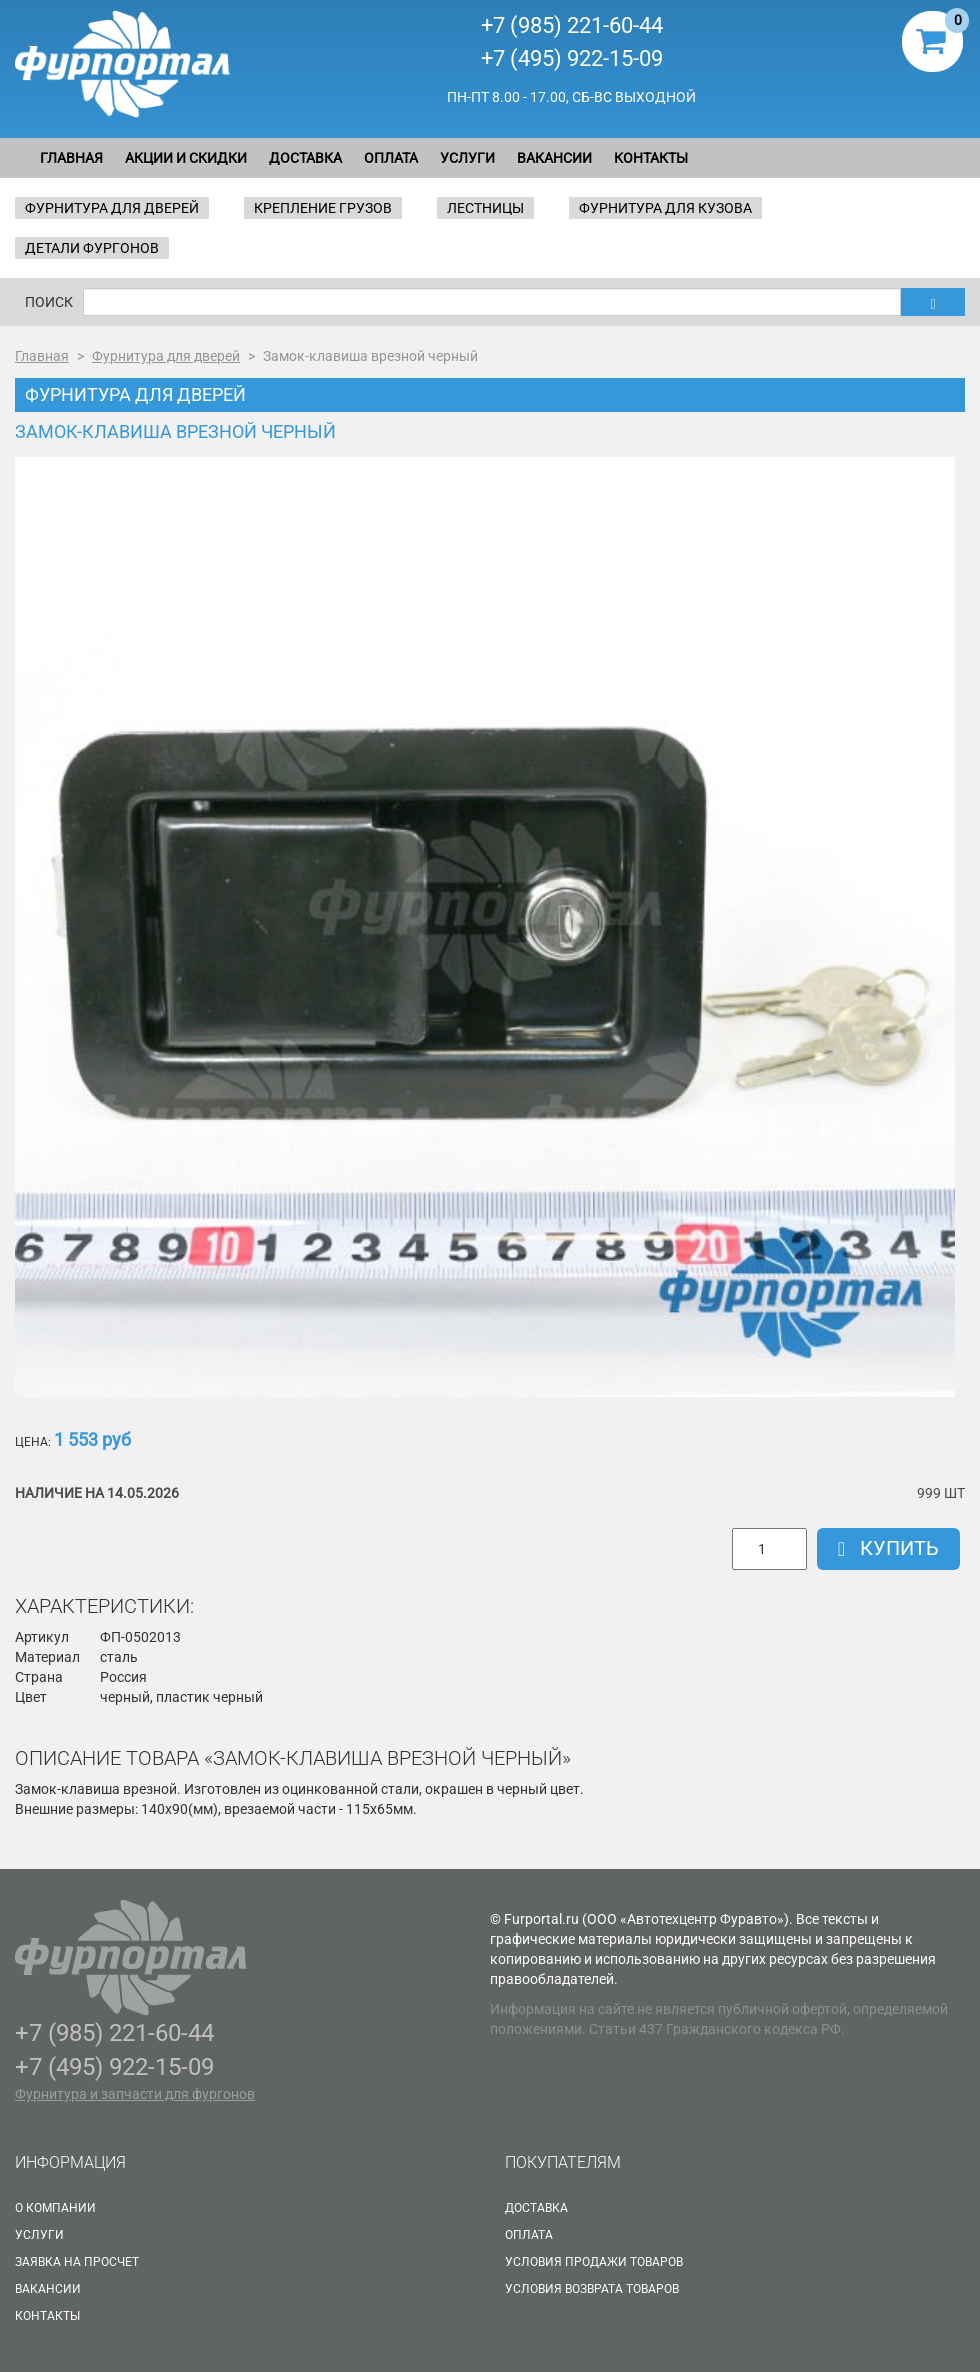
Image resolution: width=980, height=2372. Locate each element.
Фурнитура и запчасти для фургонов (135, 2094)
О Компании (55, 2208)
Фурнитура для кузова (665, 208)
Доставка (305, 158)
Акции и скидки (186, 158)
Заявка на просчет (77, 2262)
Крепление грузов (323, 208)
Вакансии (554, 158)
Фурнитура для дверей (112, 208)
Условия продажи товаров (594, 2262)
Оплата (391, 158)
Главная (71, 158)
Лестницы (485, 208)
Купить (888, 1548)
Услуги (467, 158)
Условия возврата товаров (592, 2289)
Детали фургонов (92, 248)
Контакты (651, 158)
